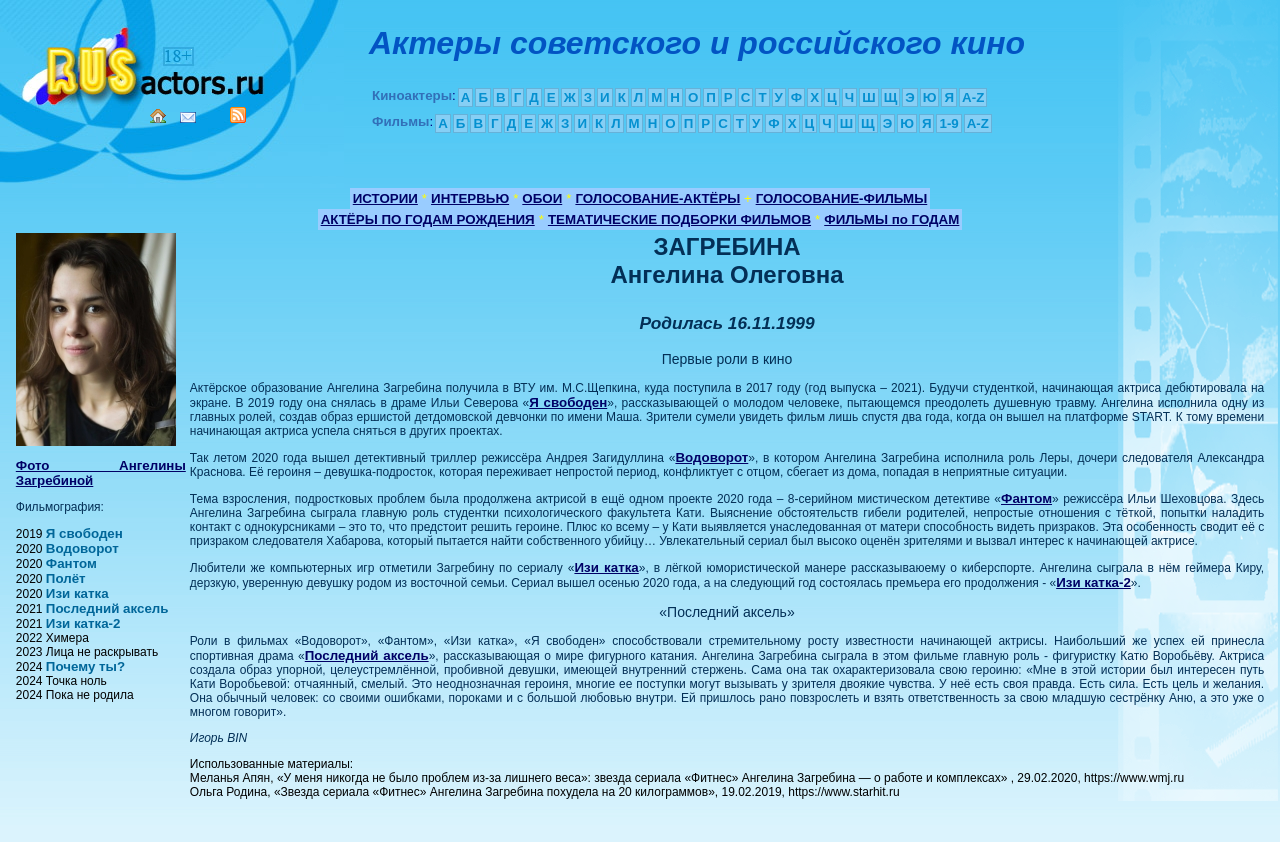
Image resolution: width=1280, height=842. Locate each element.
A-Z (973, 97)
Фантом (71, 563)
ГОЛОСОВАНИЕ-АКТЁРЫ (657, 198)
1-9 (948, 123)
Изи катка (77, 593)
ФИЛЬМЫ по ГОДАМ (891, 219)
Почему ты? (85, 666)
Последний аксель (107, 608)
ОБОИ (542, 198)
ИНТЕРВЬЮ (470, 198)
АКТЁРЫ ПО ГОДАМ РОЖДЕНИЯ (428, 219)
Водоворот (82, 548)
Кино (145, 62)
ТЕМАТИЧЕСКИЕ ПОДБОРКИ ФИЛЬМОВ (679, 219)
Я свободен (84, 533)
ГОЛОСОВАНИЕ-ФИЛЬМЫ (842, 198)
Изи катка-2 (83, 623)
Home (158, 116)
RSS (238, 115)
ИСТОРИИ (385, 198)
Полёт (66, 578)
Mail (188, 117)
